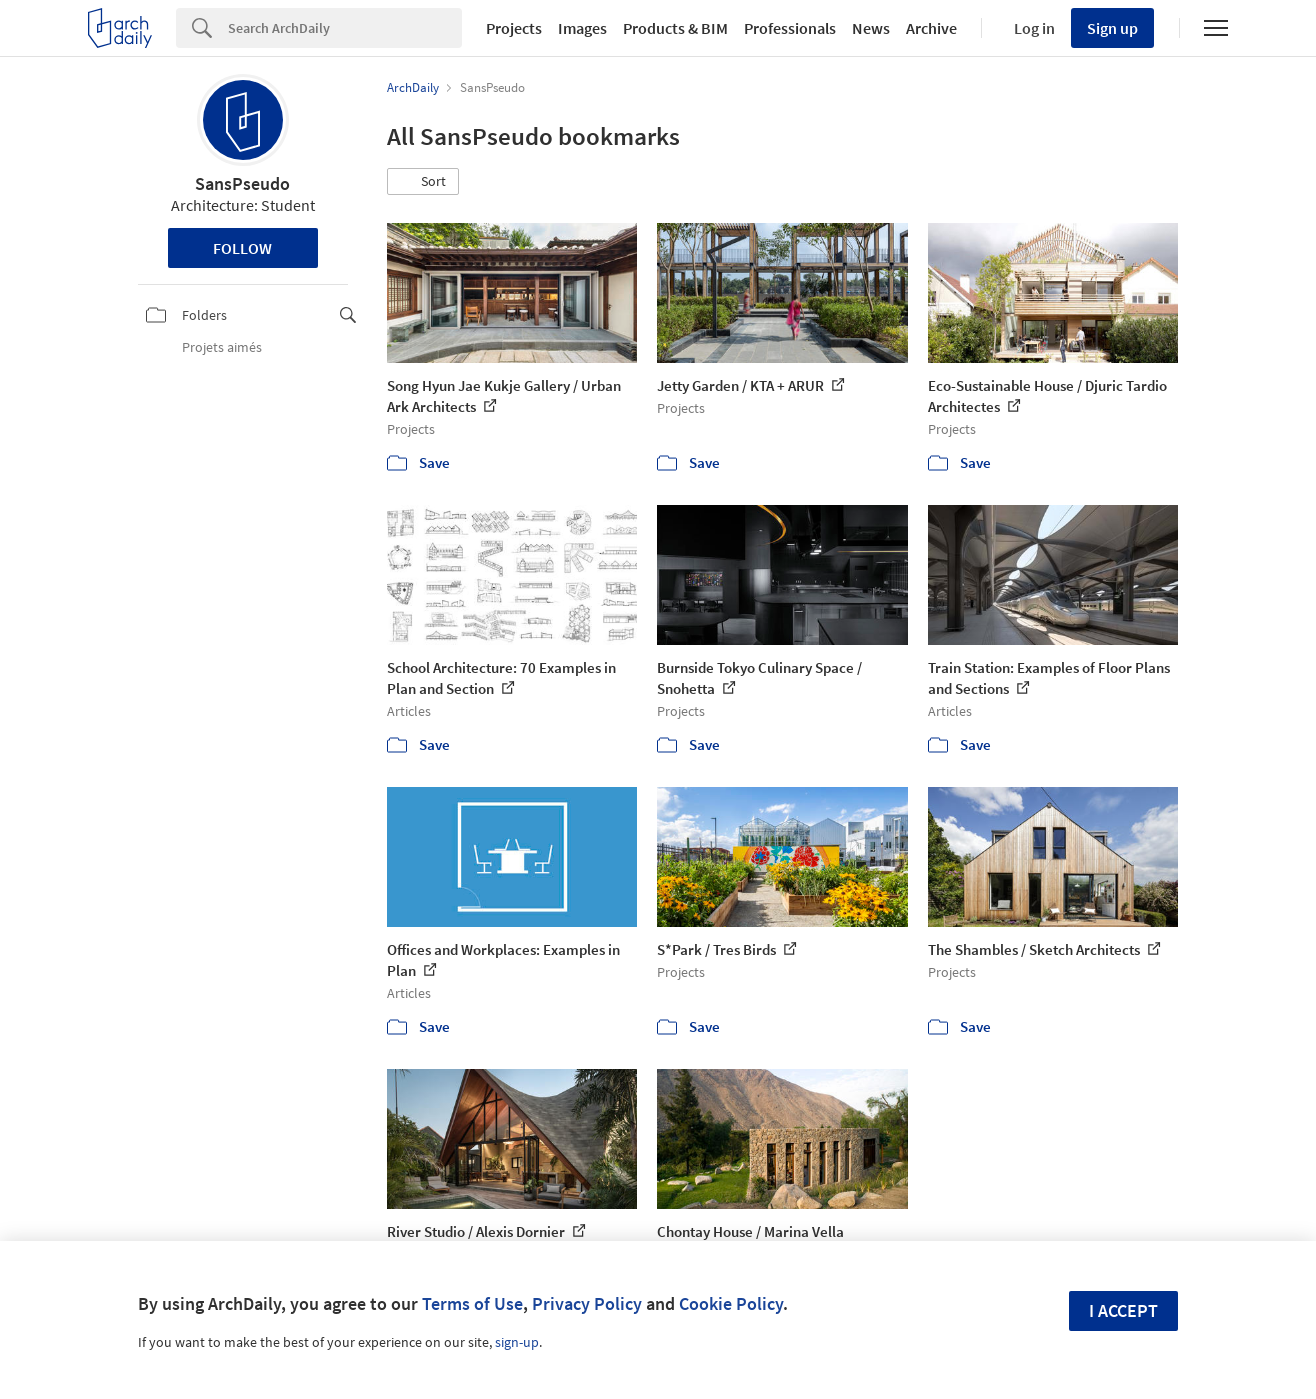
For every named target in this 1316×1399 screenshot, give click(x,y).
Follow (242, 248)
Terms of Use (472, 1303)
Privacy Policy (587, 1303)
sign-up (517, 1342)
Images (582, 28)
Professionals (790, 28)
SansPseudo (242, 183)
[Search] (345, 28)
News (871, 28)
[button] (423, 182)
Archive (931, 28)
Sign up (1112, 28)
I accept (1123, 1310)
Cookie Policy (731, 1303)
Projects (514, 28)
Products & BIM (675, 28)
